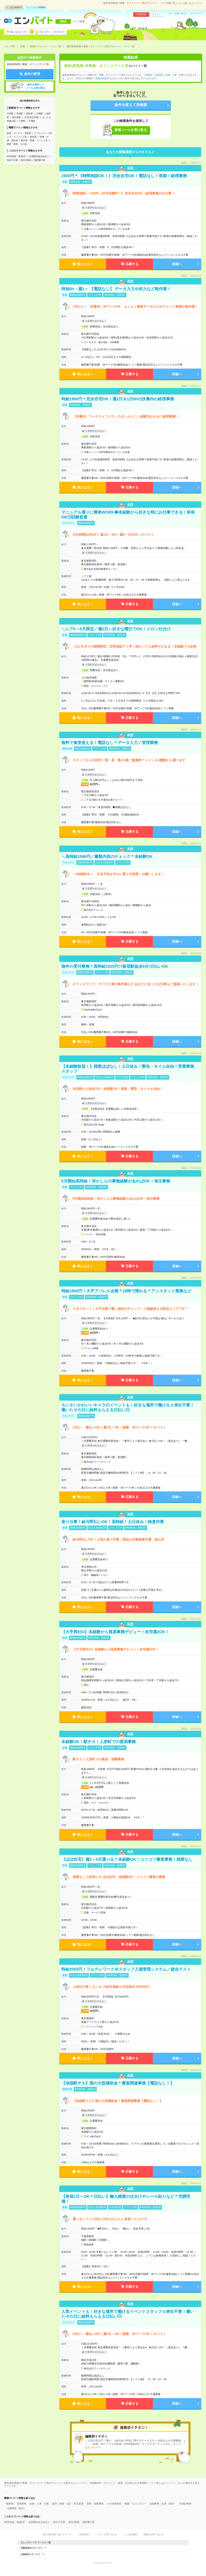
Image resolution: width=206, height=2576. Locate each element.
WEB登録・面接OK (16, 156)
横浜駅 (29, 113)
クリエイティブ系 (43, 133)
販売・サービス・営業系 (19, 133)
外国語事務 (185, 2503)
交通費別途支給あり (39, 156)
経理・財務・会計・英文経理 (67, 2503)
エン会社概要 (130, 2534)
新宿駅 (19, 113)
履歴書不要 (39, 160)
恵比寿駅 (16, 117)
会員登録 (141, 14)
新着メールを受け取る (131, 130)
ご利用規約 (83, 2534)
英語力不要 (12, 160)
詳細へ (177, 264)
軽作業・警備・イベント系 (34, 140)
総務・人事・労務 (174, 75)
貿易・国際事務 (95, 2503)
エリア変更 (79, 21)
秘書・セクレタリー (135, 2503)
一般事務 (147, 75)
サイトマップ (196, 13)
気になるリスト (22, 31)
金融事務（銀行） (16, 2508)
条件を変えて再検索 (130, 105)
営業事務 (158, 75)
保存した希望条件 (54, 31)
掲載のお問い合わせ (154, 2534)
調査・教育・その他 (17, 144)
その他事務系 (114, 2503)
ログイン (156, 14)
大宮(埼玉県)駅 (31, 117)
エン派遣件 (14, 7)
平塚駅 (32, 121)
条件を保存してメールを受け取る (35, 86)
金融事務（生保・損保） (162, 2503)
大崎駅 (39, 113)
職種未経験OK (103, 78)
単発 (78, 78)
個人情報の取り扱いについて (57, 2534)
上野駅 (22, 121)
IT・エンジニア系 (18, 137)
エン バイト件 (36, 7)
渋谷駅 (10, 113)
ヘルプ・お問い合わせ (177, 13)
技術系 (33, 137)
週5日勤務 (26, 160)
